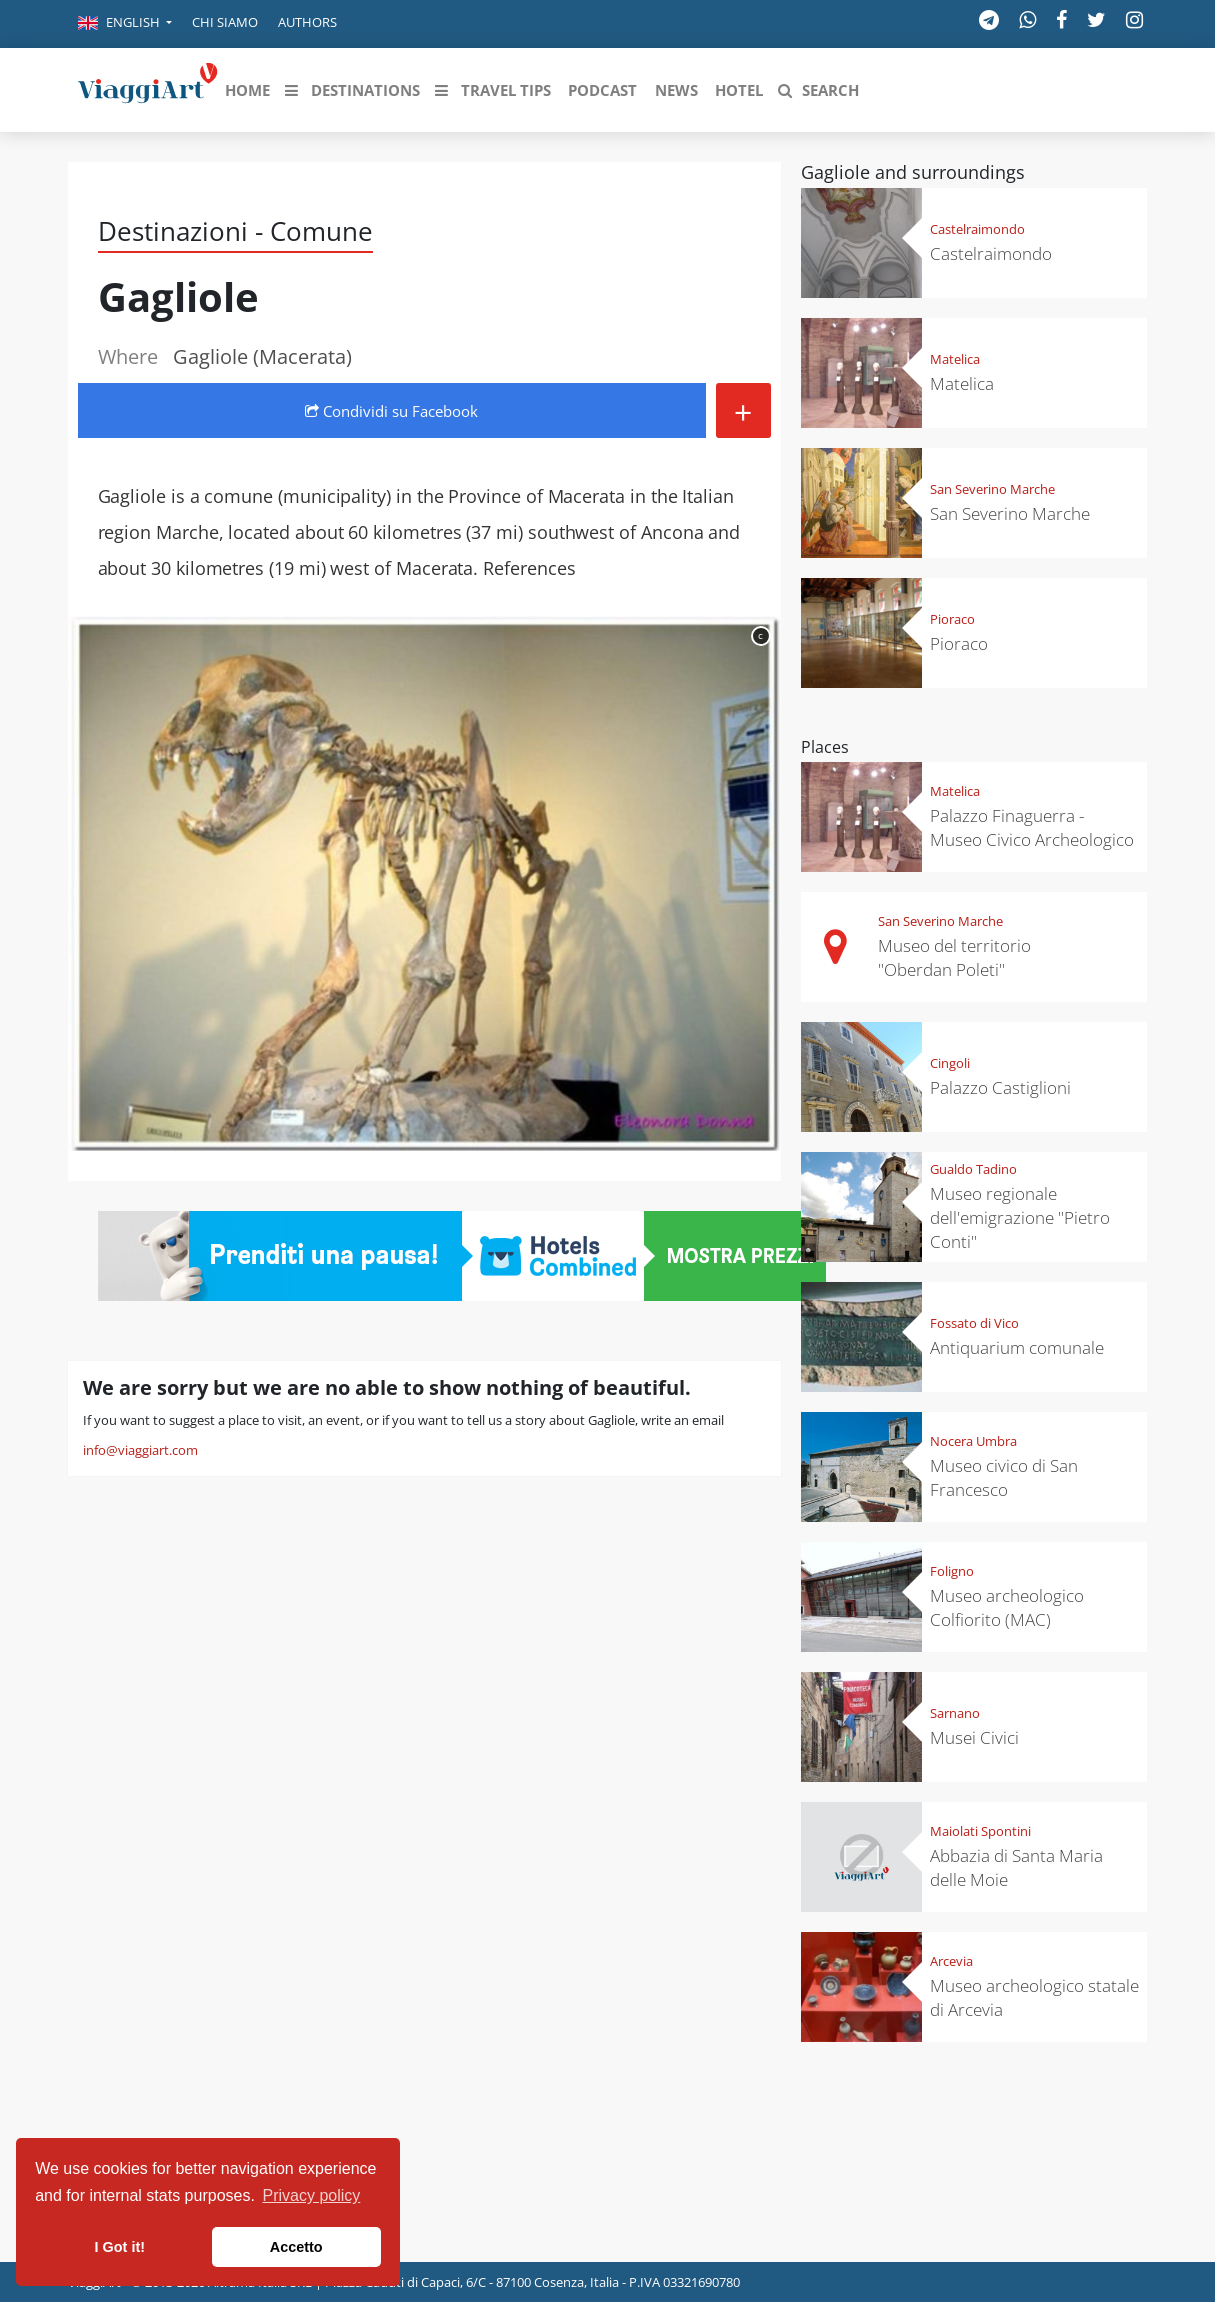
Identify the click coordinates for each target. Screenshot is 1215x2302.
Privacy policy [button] (312, 2195)
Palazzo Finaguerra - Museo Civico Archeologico (1032, 827)
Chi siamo (225, 22)
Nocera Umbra (973, 1441)
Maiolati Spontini (980, 1831)
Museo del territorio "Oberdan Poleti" (954, 957)
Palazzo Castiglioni (1000, 1087)
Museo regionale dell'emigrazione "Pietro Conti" (1020, 1217)
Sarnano (955, 1713)
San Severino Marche (992, 489)
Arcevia (951, 1961)
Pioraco (952, 619)
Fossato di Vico (974, 1323)
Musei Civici (974, 1737)
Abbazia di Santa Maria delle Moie (1016, 1867)
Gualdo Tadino (973, 1169)
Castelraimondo (977, 229)
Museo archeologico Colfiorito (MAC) (1007, 1607)
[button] (125, 24)
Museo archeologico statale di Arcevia (1034, 1997)
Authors (307, 22)
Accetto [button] (296, 2247)
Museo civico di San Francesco (1004, 1477)
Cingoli (950, 1063)
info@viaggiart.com (140, 1450)
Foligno (952, 1571)
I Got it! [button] (120, 2247)
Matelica (955, 359)
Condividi (391, 411)
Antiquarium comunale (1017, 1347)
